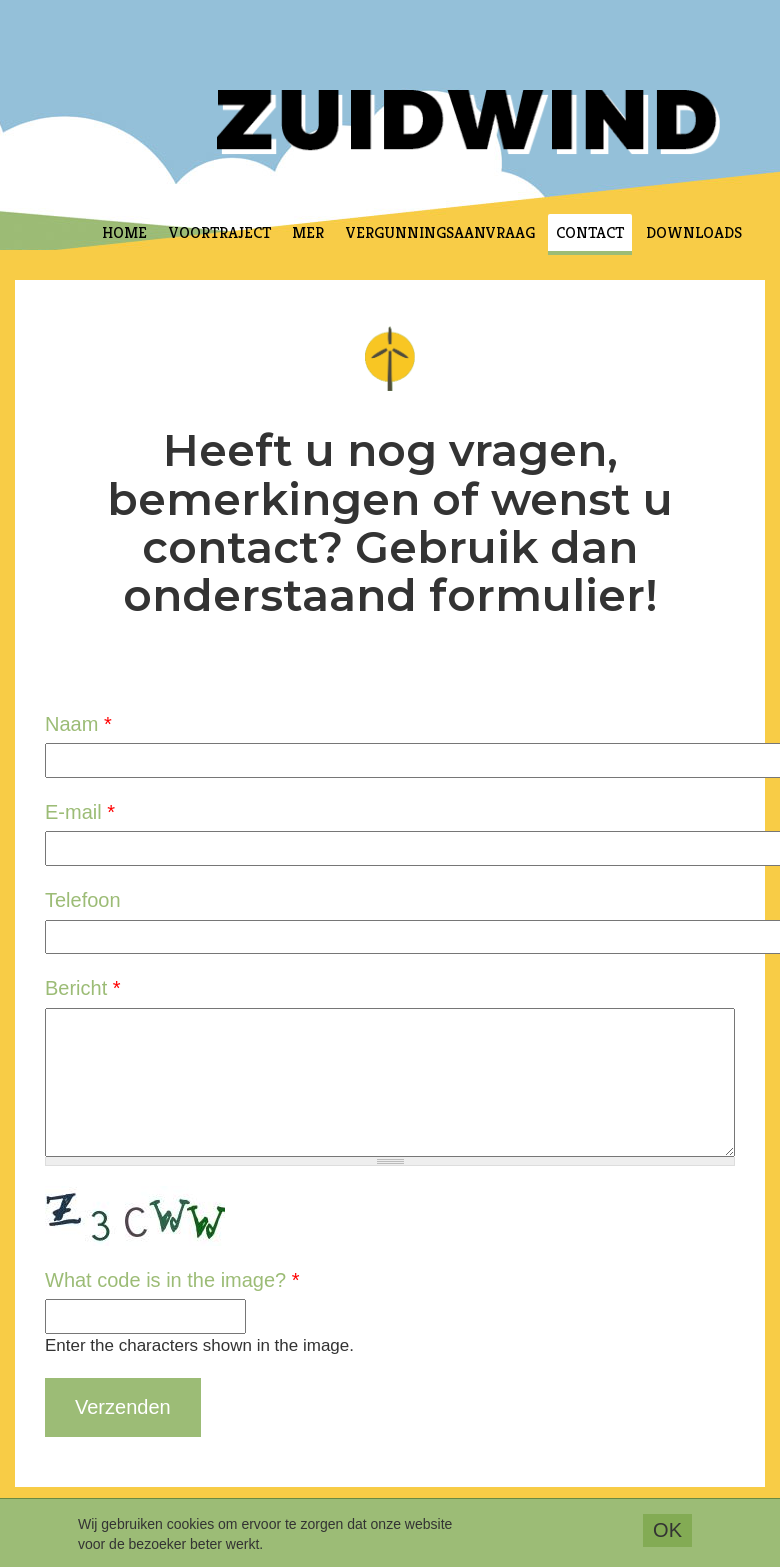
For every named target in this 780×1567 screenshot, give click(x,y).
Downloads (694, 232)
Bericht (83, 988)
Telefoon (83, 900)
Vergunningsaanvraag (440, 232)
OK (667, 1534)
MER (308, 232)
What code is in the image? (172, 1280)
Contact (590, 232)
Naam (78, 724)
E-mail (80, 812)
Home (124, 232)
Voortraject (220, 232)
